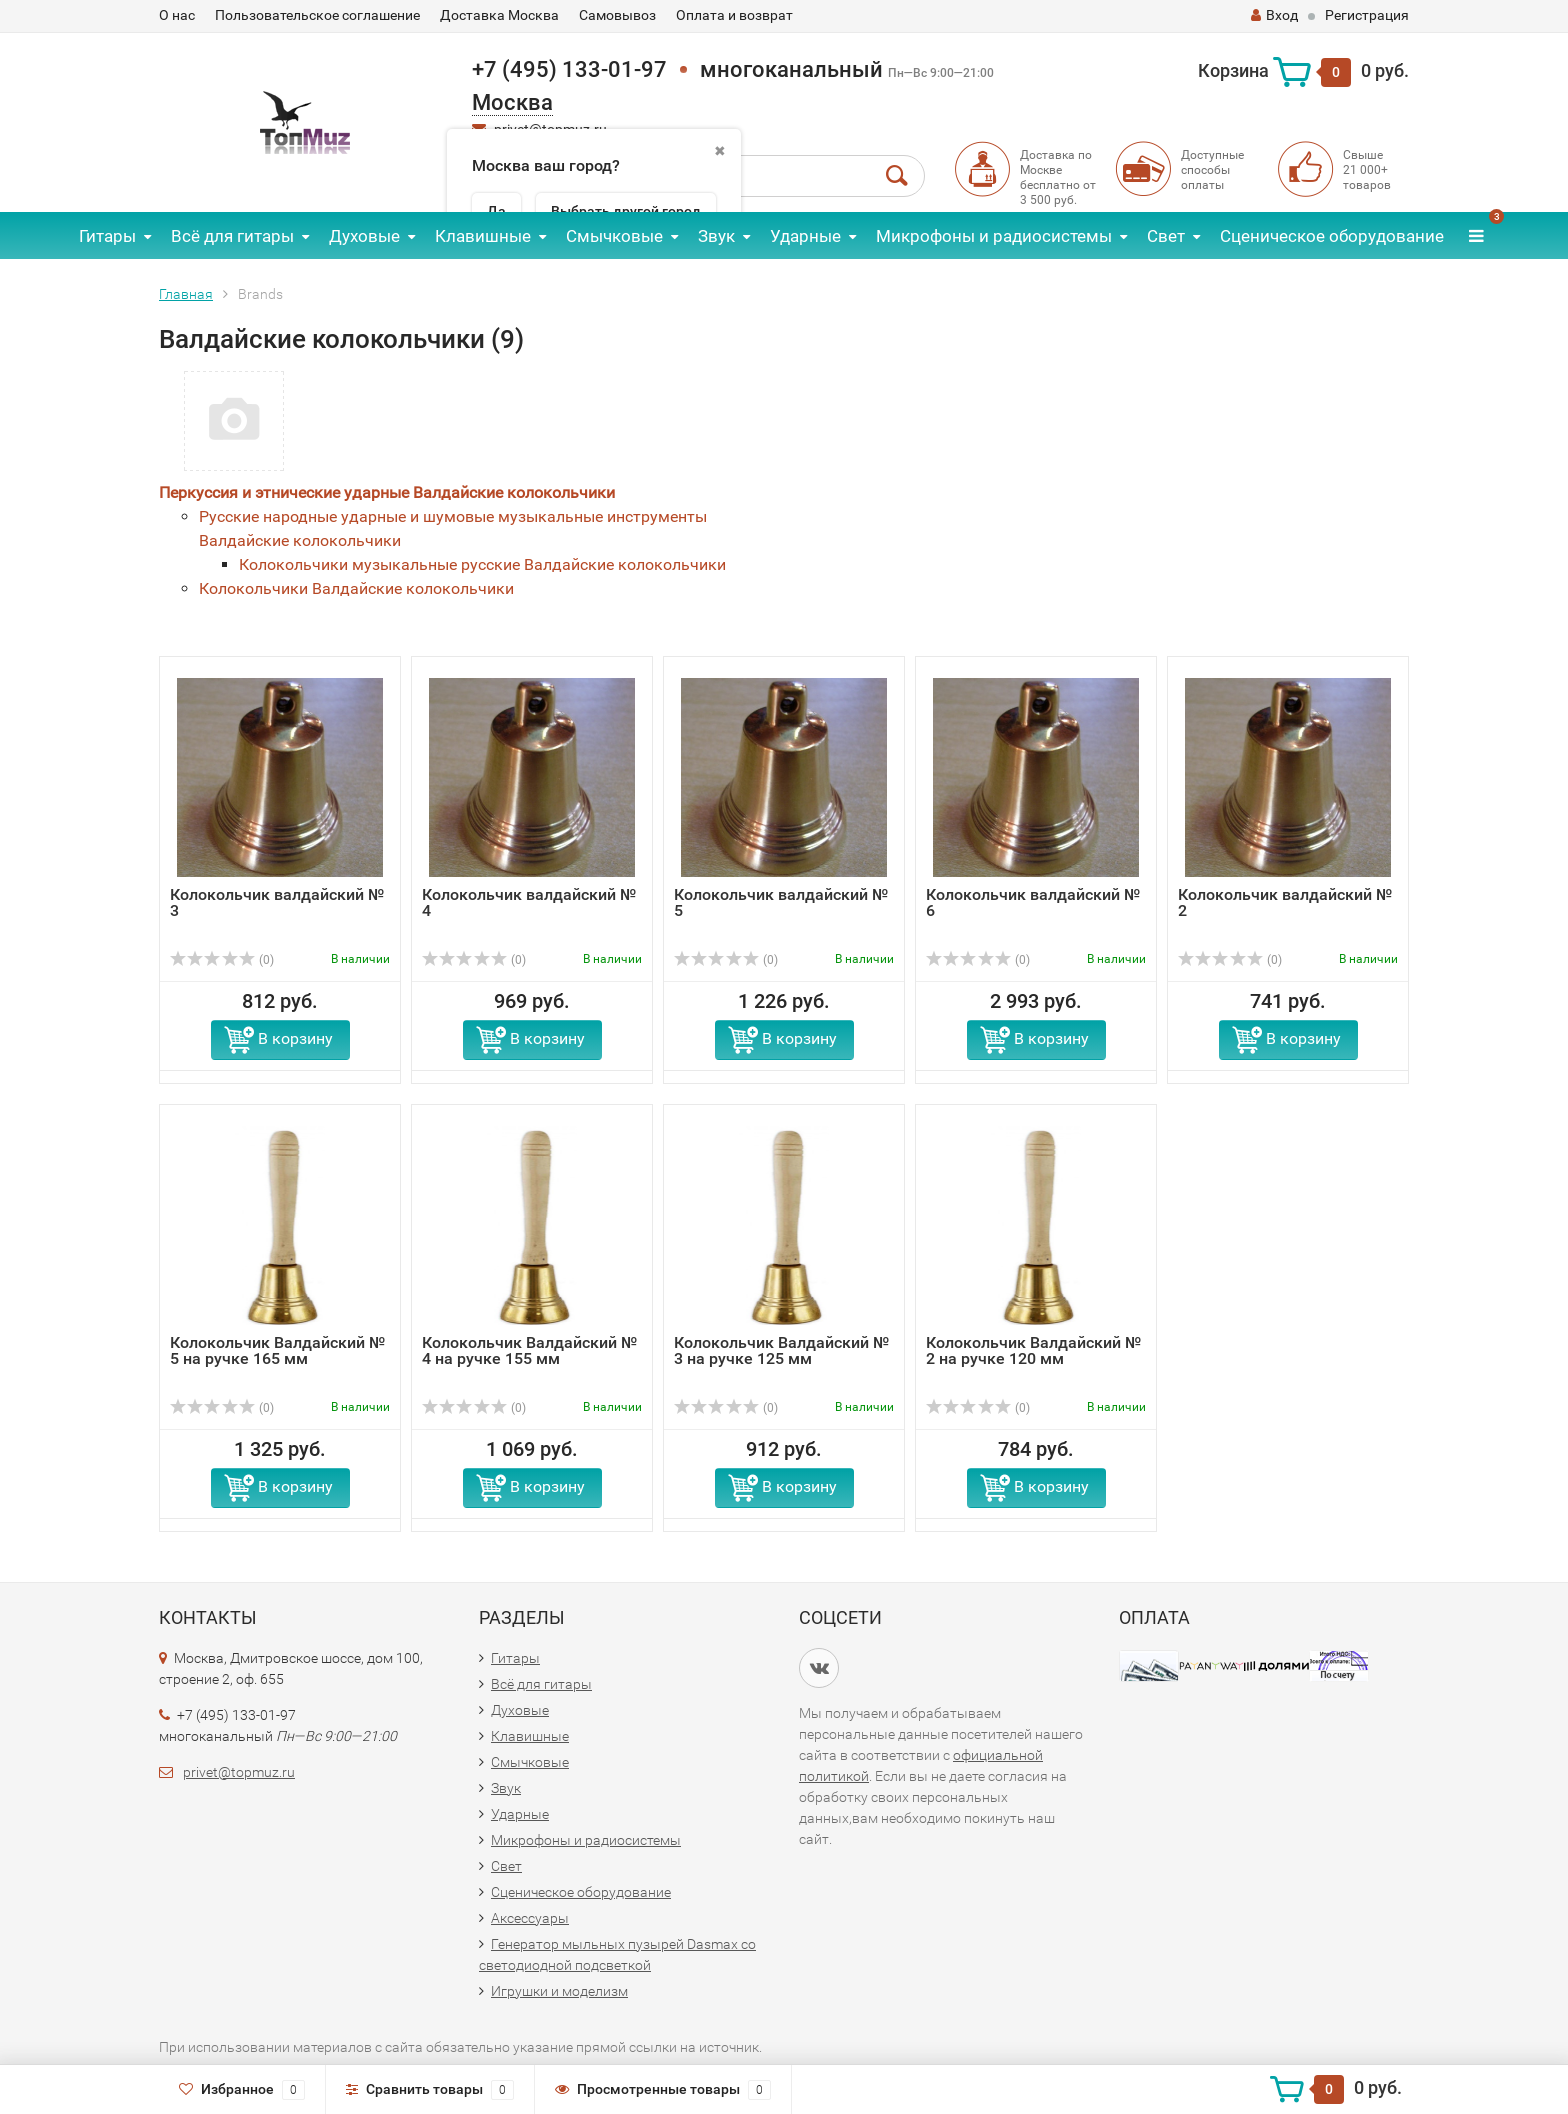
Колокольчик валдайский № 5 (781, 902)
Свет (1166, 236)
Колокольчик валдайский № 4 (529, 902)
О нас (177, 15)
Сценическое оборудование (1332, 236)
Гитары (107, 236)
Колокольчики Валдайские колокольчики (356, 588)
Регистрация (1367, 15)
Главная (186, 294)
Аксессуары (530, 1918)
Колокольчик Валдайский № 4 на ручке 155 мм (529, 1350)
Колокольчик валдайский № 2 (1285, 902)
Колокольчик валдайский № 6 (1033, 902)
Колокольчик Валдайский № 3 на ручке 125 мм (781, 1350)
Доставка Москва (499, 15)
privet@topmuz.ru (239, 1772)
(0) (222, 960)
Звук (716, 236)
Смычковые (614, 236)
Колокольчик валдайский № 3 (277, 902)
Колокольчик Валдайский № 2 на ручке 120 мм (1033, 1350)
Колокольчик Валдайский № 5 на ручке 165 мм (277, 1350)
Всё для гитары (232, 236)
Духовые (364, 236)
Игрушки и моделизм (559, 1991)
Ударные (805, 236)
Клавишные (483, 236)
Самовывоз (617, 15)
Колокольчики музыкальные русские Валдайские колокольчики (482, 564)
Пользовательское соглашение (317, 15)
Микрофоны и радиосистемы (994, 236)
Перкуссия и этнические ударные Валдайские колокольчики (387, 492)
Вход (1274, 15)
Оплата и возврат (734, 15)
